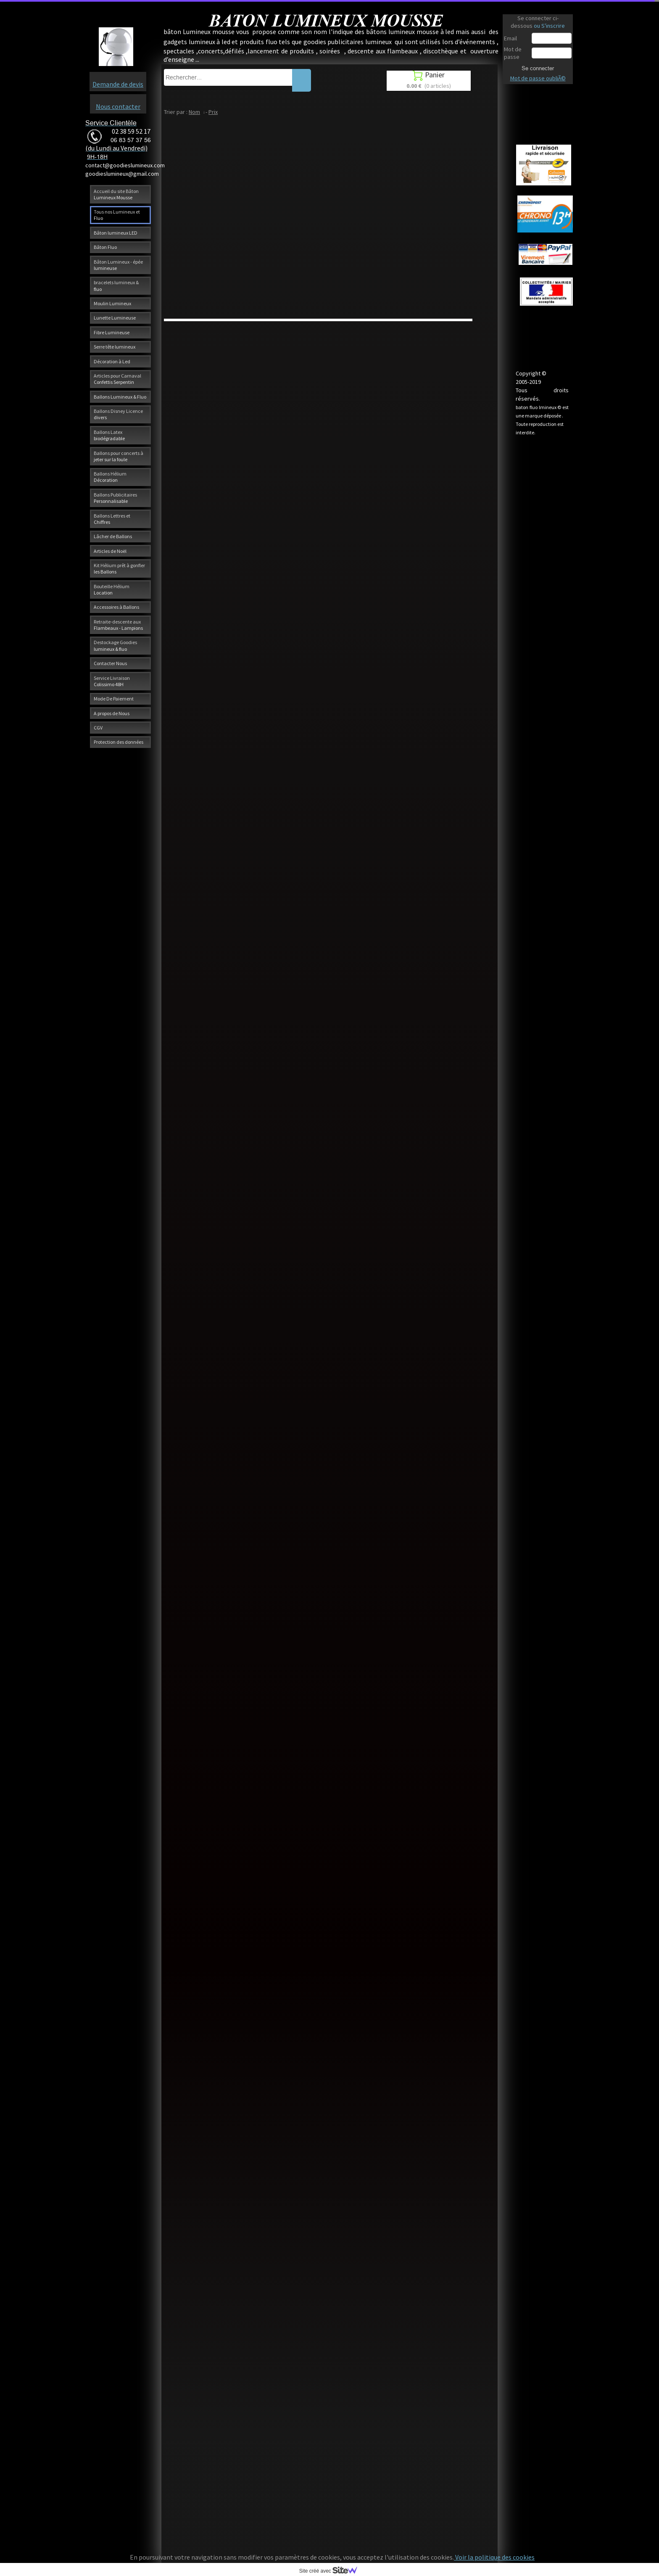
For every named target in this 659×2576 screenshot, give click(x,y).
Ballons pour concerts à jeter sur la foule (118, 456)
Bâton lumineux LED (115, 233)
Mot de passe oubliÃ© (538, 78)
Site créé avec (331, 2571)
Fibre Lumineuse (111, 332)
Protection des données (118, 742)
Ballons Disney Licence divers (118, 414)
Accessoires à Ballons (116, 607)
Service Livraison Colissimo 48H (112, 681)
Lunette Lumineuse (115, 317)
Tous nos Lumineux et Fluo (117, 215)
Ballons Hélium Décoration (110, 476)
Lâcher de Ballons (113, 536)
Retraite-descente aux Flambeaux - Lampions (118, 624)
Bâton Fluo (105, 247)
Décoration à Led (112, 361)
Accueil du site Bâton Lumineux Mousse (116, 194)
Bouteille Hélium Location (111, 589)
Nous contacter (118, 106)
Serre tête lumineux (114, 346)
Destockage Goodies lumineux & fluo (115, 645)
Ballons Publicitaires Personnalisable (115, 497)
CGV (98, 727)
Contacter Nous (110, 663)
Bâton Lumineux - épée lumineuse (118, 265)
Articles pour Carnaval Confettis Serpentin (117, 379)
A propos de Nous (111, 713)
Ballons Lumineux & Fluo (120, 397)
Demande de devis (117, 84)
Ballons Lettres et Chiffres (112, 519)
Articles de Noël (110, 551)
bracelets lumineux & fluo (116, 285)
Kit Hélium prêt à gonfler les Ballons (119, 568)
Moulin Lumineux (112, 303)
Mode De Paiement (114, 698)
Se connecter (538, 68)
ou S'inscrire (549, 25)
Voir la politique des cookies (494, 2557)
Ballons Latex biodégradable (109, 435)
